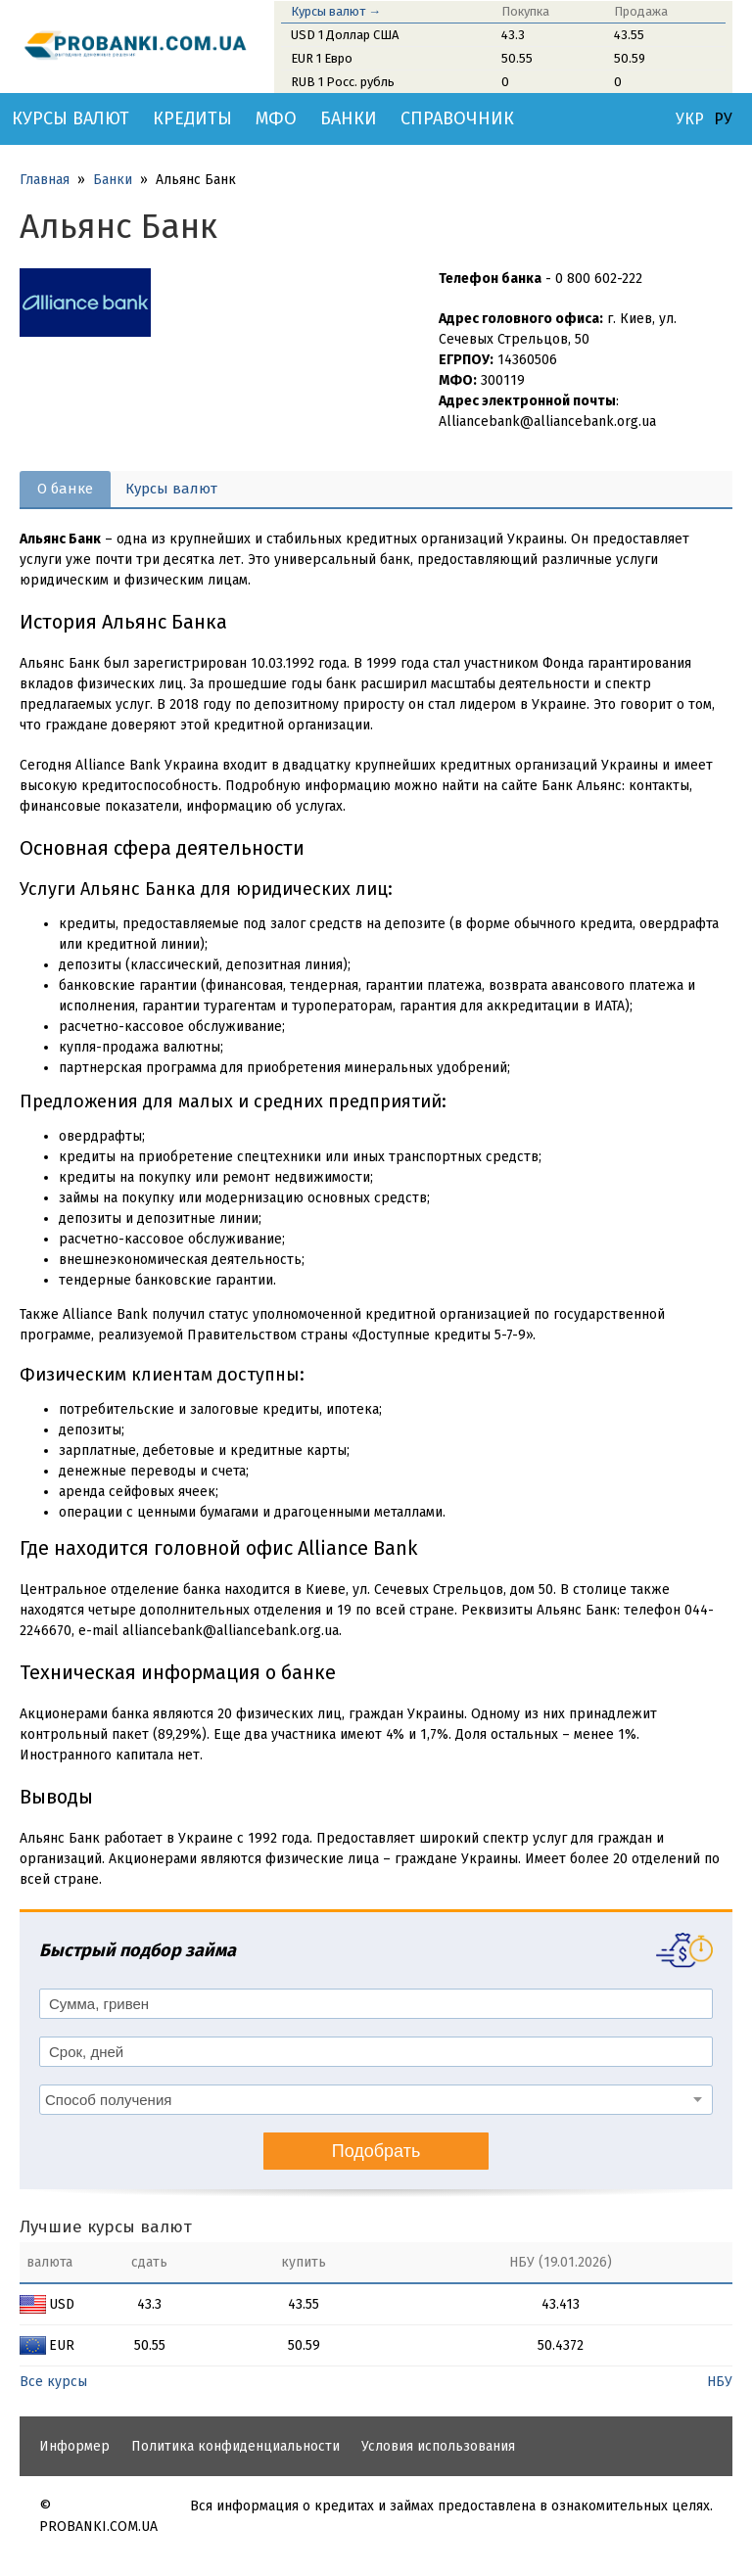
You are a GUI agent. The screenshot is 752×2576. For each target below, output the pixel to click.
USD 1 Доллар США (345, 34)
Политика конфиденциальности (235, 2446)
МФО (276, 118)
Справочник (457, 118)
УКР (690, 119)
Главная (45, 179)
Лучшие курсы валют (106, 2227)
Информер (74, 2446)
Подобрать (376, 2151)
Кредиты (192, 118)
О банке (65, 488)
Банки (348, 118)
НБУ (719, 2381)
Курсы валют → (336, 11)
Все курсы (53, 2381)
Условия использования (438, 2446)
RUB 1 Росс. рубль (343, 81)
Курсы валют (70, 118)
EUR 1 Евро (321, 58)
